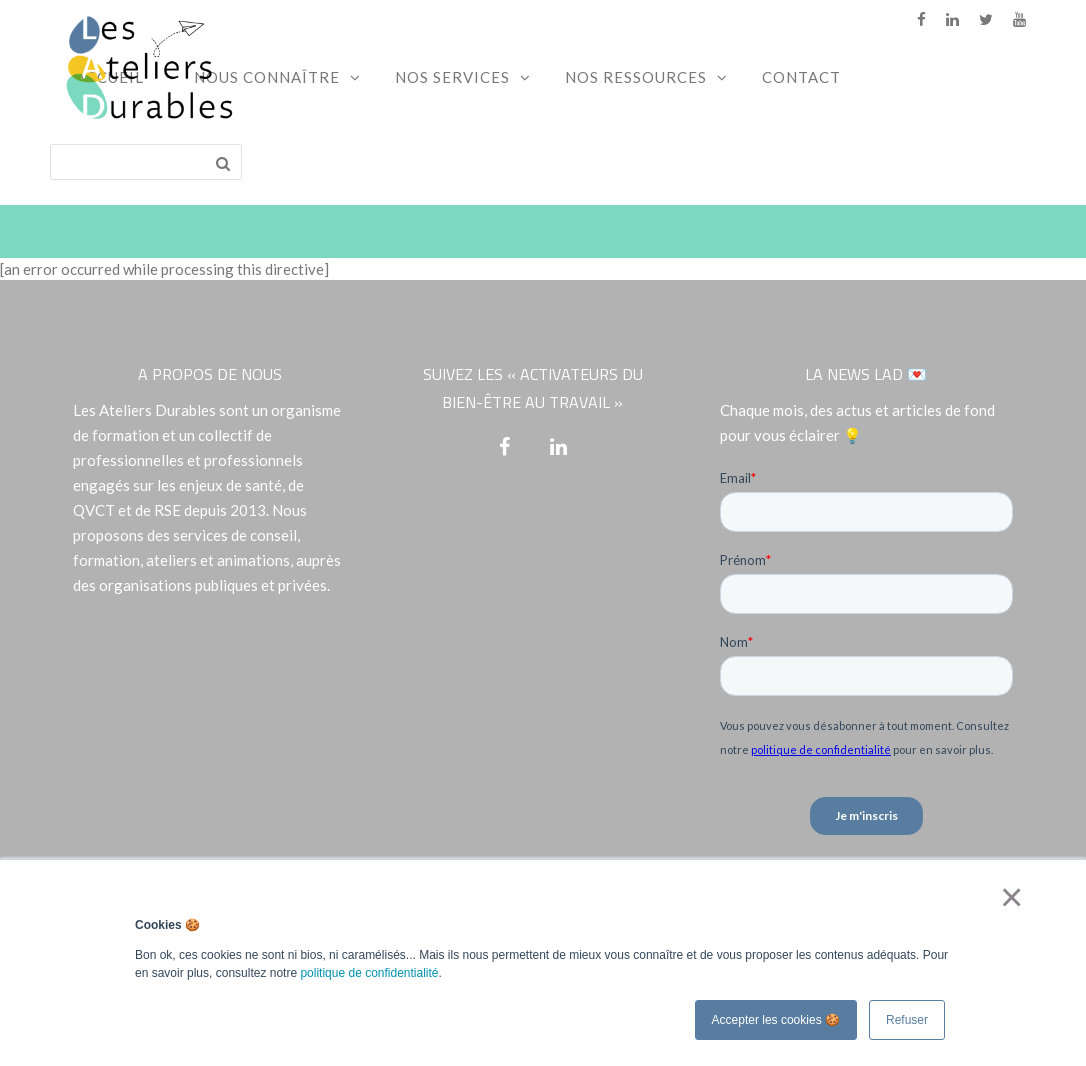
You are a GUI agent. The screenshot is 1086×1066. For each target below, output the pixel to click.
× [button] (1007, 897)
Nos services (452, 77)
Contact (801, 77)
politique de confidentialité (369, 973)
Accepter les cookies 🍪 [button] (776, 1020)
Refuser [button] (907, 1020)
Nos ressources (636, 77)
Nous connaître (267, 77)
